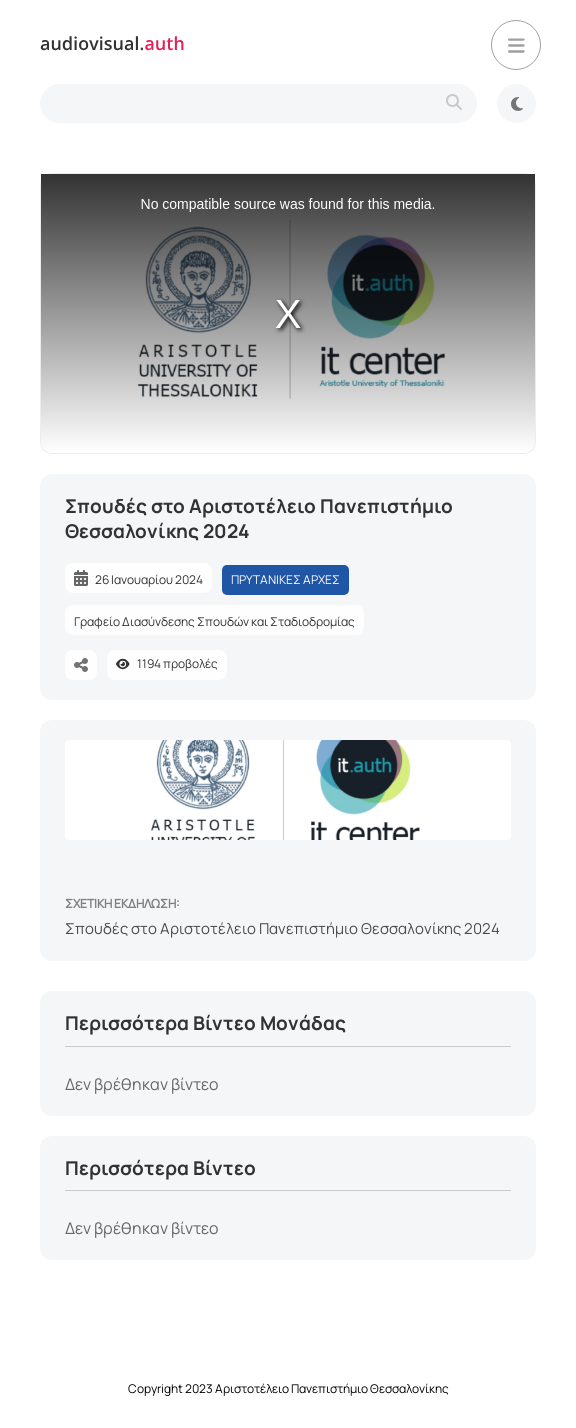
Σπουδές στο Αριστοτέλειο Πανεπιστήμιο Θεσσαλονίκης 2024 (282, 928)
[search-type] (258, 103)
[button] (516, 45)
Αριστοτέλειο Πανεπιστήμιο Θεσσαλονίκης (332, 1388)
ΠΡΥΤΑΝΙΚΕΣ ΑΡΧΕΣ (285, 579)
